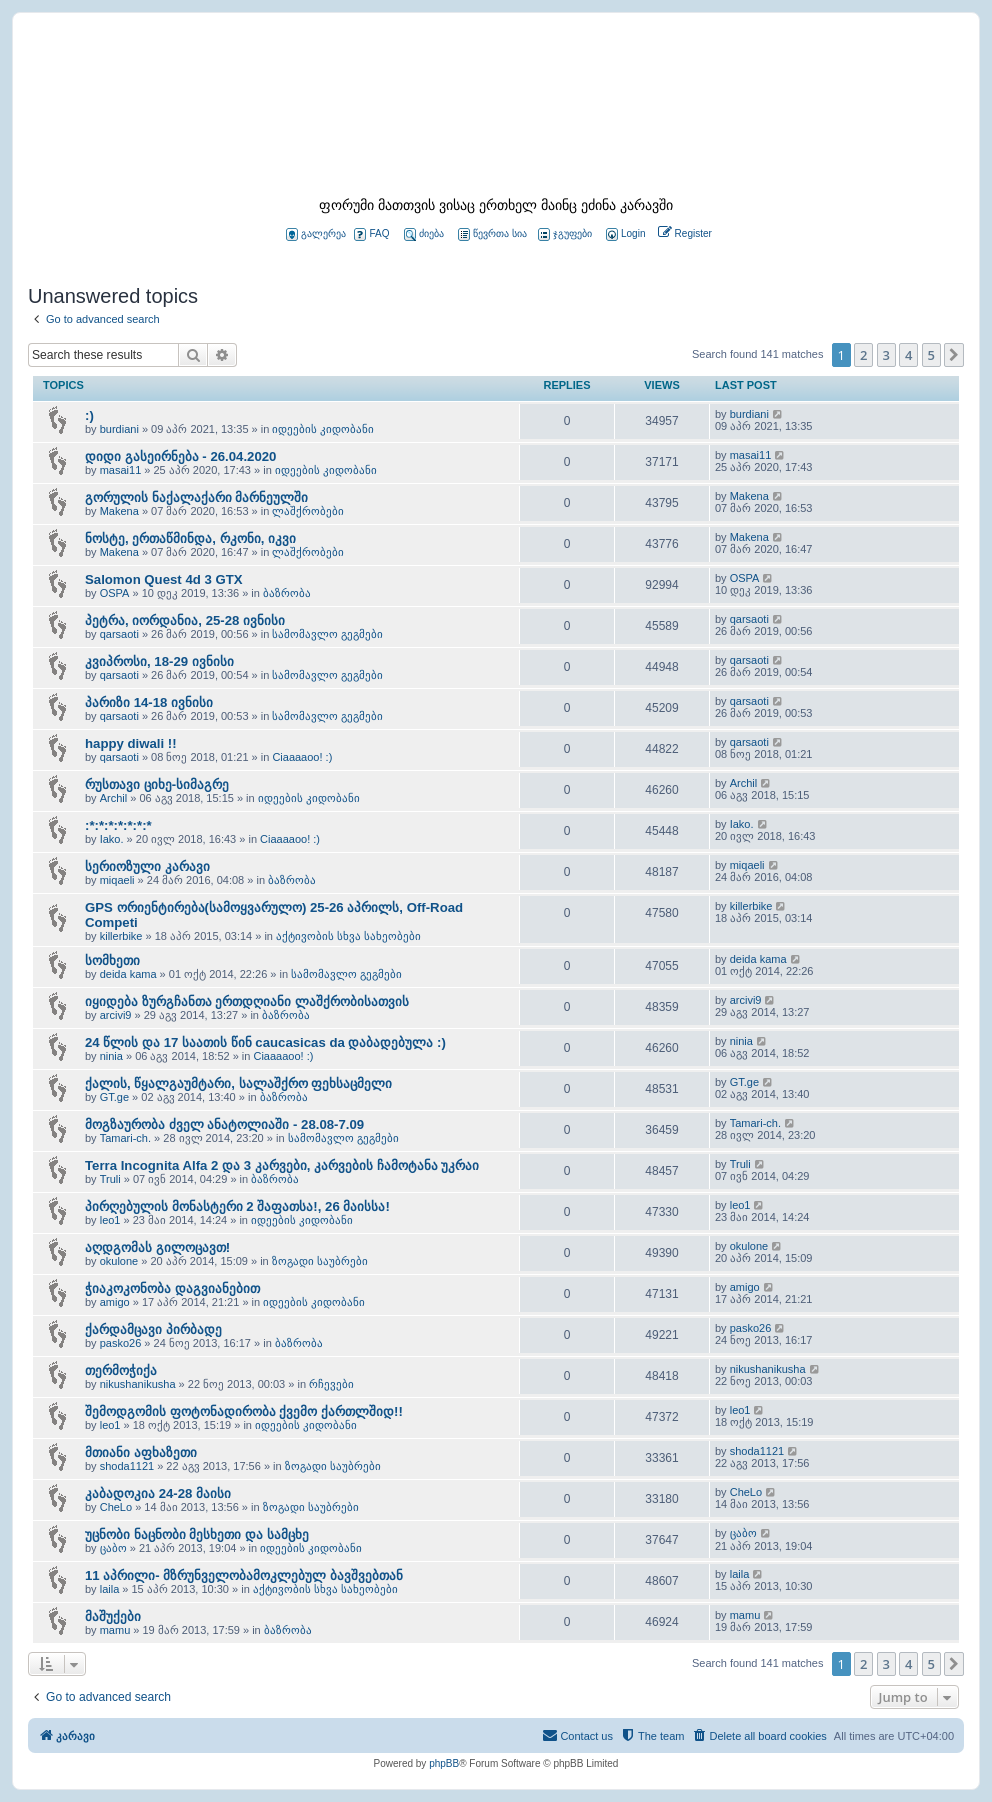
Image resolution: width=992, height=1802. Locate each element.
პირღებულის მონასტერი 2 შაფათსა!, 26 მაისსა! (237, 1206)
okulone (119, 1261)
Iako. (112, 839)
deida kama (128, 974)
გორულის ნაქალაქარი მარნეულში (196, 497)
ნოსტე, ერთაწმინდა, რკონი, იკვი (190, 538)
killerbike (121, 936)
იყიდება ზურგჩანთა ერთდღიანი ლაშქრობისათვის (247, 1001)
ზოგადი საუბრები (320, 1261)
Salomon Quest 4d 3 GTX (164, 579)
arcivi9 (116, 1015)
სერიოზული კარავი (147, 866)
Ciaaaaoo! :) (302, 757)
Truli (110, 1179)
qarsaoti (119, 634)
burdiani (119, 429)
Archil (114, 798)
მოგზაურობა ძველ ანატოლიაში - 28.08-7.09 (224, 1124)
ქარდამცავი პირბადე (153, 1329)
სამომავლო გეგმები (327, 634)
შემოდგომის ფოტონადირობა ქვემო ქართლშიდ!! (244, 1411)
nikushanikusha (138, 1384)
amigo (115, 1302)
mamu (115, 1630)
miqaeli (117, 880)
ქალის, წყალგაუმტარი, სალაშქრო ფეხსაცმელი (238, 1083)
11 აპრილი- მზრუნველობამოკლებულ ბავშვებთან (244, 1575)
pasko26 (121, 1343)
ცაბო (113, 1548)
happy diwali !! (131, 743)
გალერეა (316, 234)
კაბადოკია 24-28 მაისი (158, 1493)
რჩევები (331, 1384)
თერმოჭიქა (121, 1370)
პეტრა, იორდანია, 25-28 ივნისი (185, 620)
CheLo (116, 1507)
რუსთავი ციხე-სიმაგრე (157, 784)
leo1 (110, 1220)
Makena (119, 511)
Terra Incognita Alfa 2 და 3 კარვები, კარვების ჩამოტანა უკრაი (282, 1165)
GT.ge (114, 1097)
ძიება (424, 234)
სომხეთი (112, 960)
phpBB (444, 1763)
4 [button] (908, 355)
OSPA (115, 593)
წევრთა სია (492, 234)
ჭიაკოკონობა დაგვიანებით (172, 1288)
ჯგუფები (565, 234)
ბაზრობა (287, 593)
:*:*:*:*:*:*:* (118, 825)
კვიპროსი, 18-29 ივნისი (159, 661)
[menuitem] (624, 234)
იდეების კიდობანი (323, 429)
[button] (954, 355)
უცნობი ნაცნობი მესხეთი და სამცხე (197, 1534)
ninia (111, 1056)
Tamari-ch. (125, 1138)
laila (110, 1589)
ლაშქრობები (308, 511)
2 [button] (863, 355)
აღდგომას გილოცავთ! (157, 1247)
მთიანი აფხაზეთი (141, 1452)
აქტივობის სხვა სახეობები (348, 936)
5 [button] (931, 355)
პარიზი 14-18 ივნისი (149, 702)
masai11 (121, 470)
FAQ (371, 234)
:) (89, 415)
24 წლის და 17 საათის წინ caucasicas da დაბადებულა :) (265, 1042)
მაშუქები (113, 1616)
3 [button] (886, 355)
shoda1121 (127, 1466)
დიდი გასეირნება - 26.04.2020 (180, 456)
